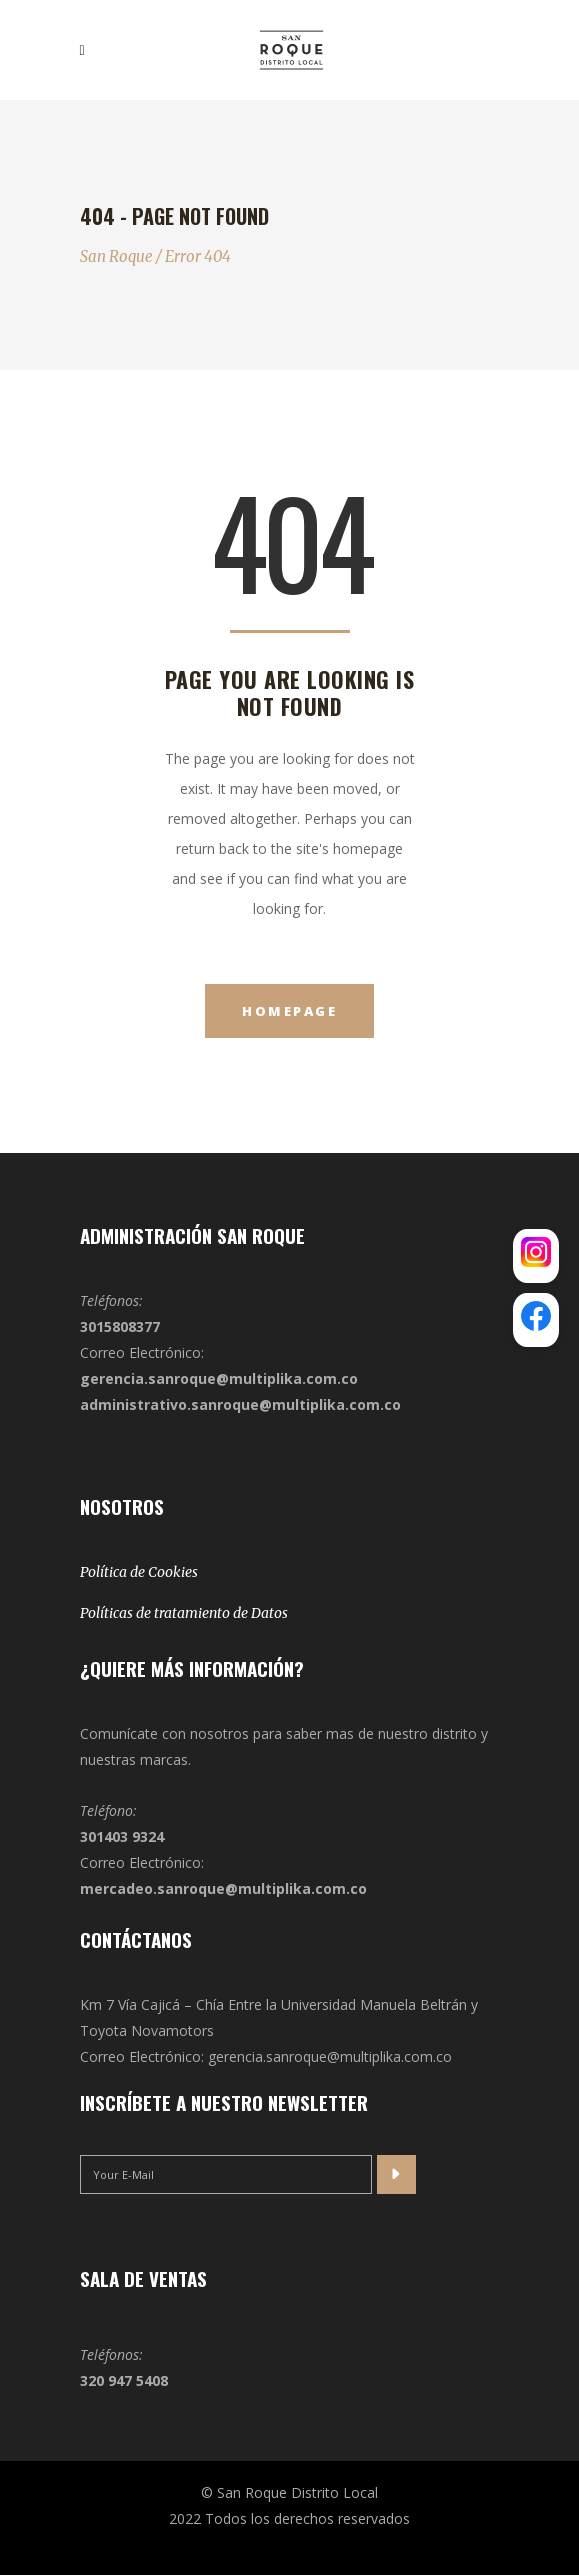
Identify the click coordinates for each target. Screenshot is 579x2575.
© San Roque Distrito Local (289, 2492)
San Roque (116, 256)
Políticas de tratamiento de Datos (184, 1613)
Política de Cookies (139, 1572)
